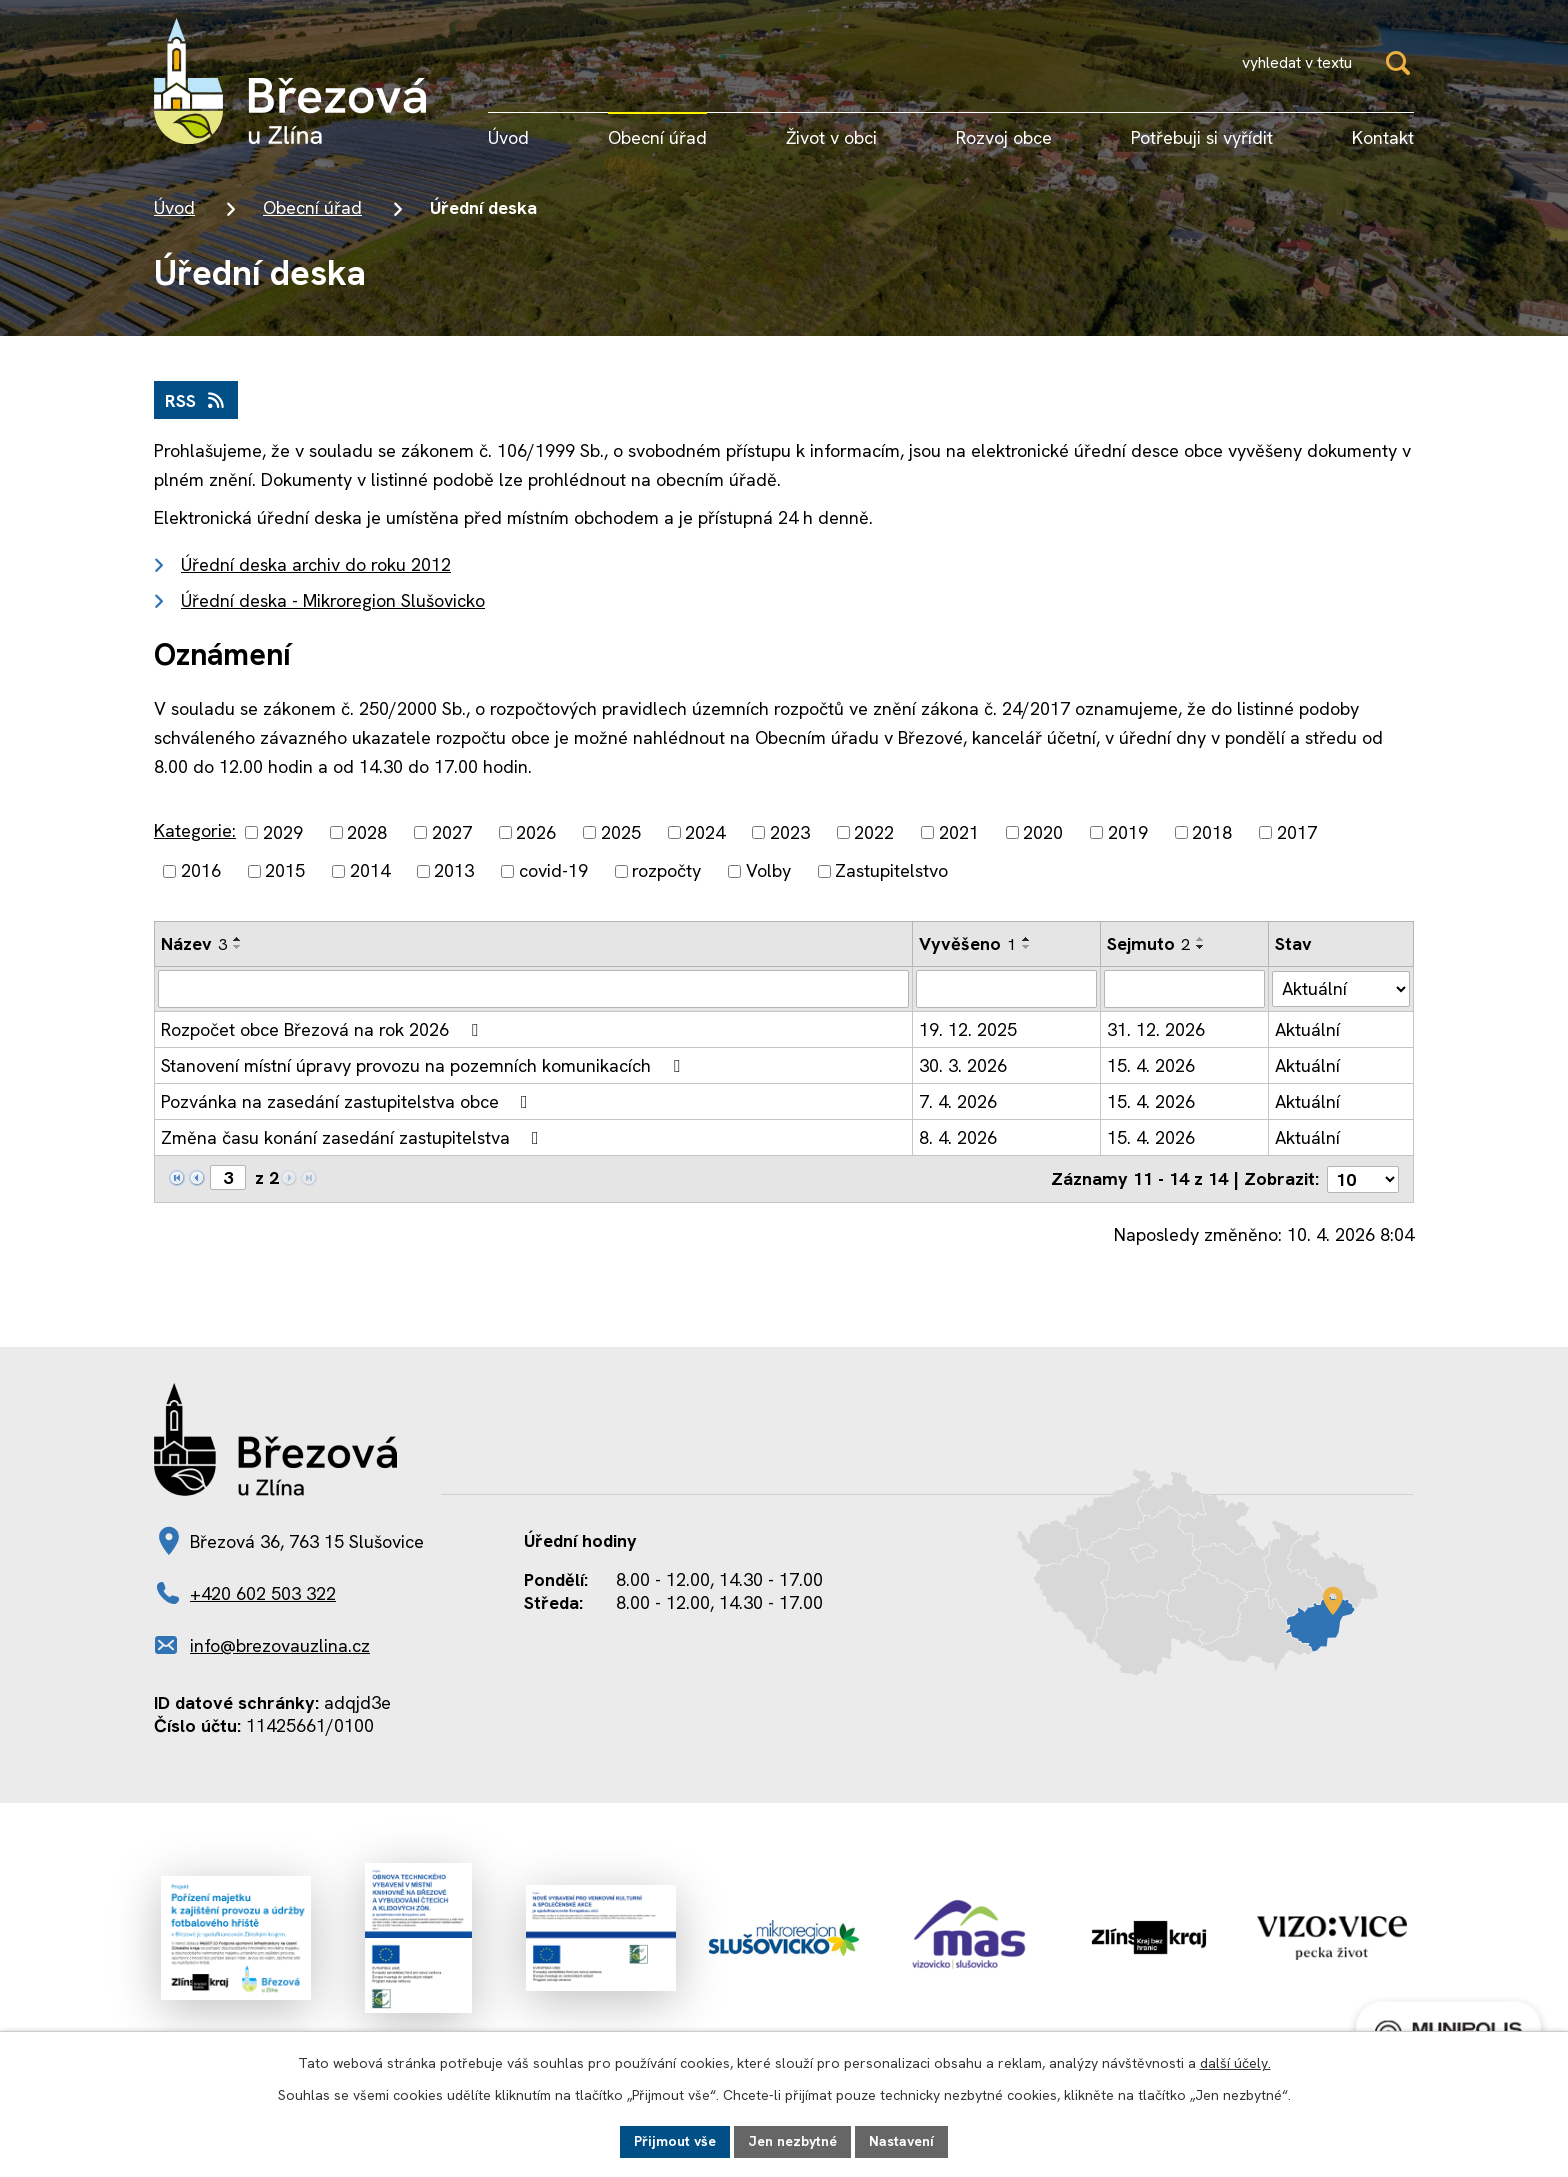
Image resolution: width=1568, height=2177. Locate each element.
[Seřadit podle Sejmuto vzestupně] (1201, 939)
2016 (201, 871)
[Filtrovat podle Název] (533, 989)
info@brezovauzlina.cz (280, 1644)
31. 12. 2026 (1156, 1029)
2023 (790, 832)
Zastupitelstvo (891, 871)
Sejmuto (1148, 943)
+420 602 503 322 (263, 1592)
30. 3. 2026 (963, 1065)
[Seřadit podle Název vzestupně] (238, 939)
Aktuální (1307, 1029)
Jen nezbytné (792, 2141)
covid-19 (553, 871)
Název (194, 943)
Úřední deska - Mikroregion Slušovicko (333, 600)
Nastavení (901, 2141)
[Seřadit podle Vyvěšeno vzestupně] (1027, 939)
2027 (452, 832)
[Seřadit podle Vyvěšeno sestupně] (1027, 947)
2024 (705, 832)
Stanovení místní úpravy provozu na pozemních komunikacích (424, 1065)
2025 (621, 832)
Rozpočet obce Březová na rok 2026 (323, 1029)
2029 (283, 832)
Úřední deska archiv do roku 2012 (316, 564)
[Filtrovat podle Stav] (1341, 988)
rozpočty (666, 871)
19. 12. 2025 (968, 1029)
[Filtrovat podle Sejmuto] (1185, 989)
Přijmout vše (675, 2141)
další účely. (1235, 2063)
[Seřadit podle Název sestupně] (238, 947)
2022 (874, 832)
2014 (370, 871)
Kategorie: (195, 830)
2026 (536, 832)
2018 (1212, 832)
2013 (454, 871)
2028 (367, 832)
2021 (959, 832)
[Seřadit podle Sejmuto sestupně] (1201, 947)
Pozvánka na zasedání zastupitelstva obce (348, 1101)
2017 (1297, 832)
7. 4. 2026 (958, 1101)
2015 (285, 871)
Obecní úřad (312, 207)
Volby (768, 871)
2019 (1128, 832)
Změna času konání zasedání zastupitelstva (354, 1137)
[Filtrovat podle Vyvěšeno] (1006, 989)
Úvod (174, 207)
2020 (1043, 832)
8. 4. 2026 (958, 1137)
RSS (196, 400)
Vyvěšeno (967, 943)
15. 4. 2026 (1151, 1065)
